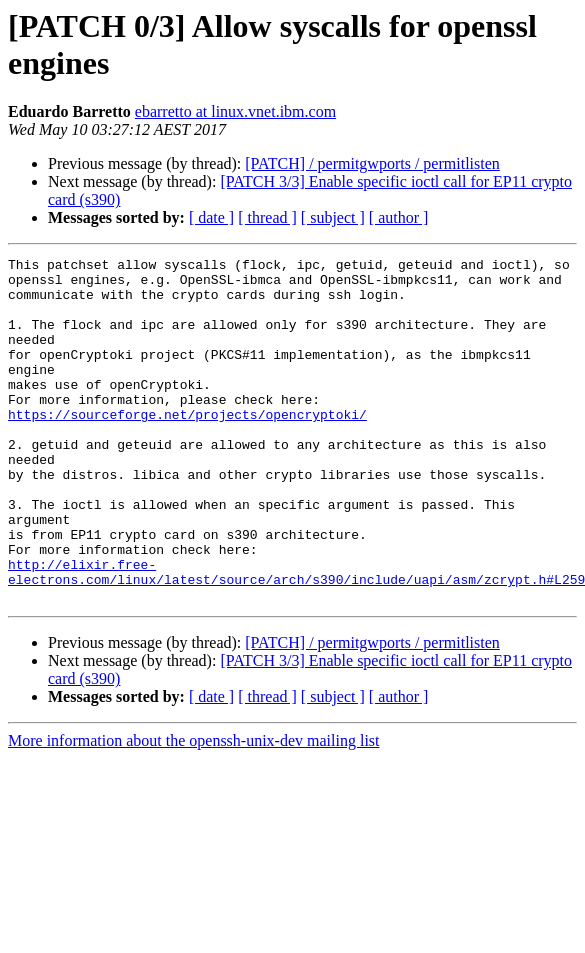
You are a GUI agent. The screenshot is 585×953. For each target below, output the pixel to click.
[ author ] (399, 217)
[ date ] (211, 217)
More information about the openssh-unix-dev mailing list (194, 809)
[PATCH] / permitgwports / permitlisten (372, 163)
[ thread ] (267, 217)
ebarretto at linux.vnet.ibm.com (235, 111)
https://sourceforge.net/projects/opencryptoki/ (187, 447)
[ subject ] (333, 217)
